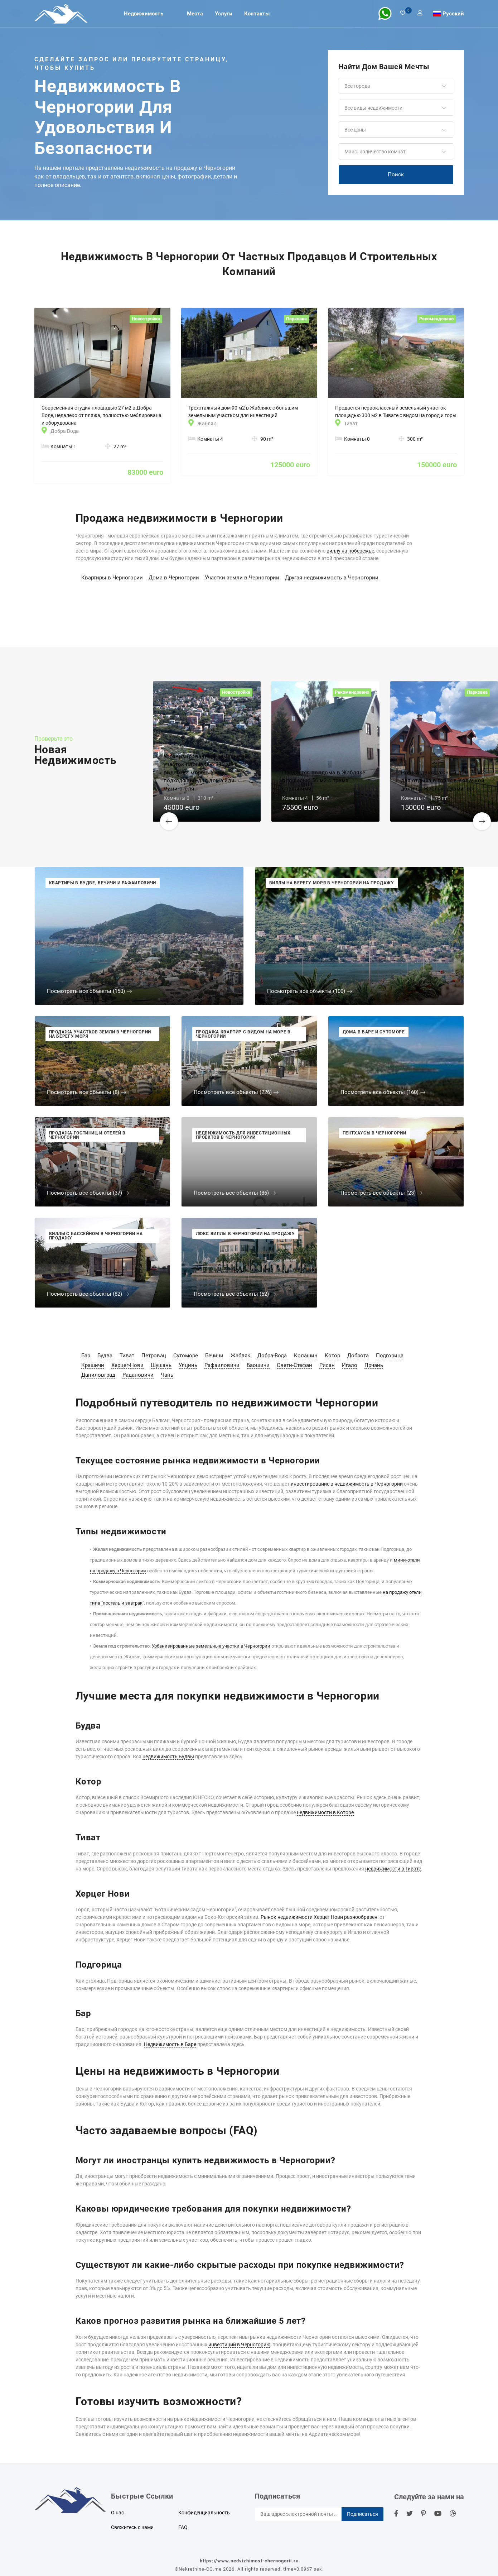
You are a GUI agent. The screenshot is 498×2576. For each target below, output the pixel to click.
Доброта (358, 1355)
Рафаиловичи (222, 1365)
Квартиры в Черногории (112, 577)
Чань (167, 1375)
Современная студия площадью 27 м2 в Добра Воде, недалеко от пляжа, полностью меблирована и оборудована (101, 415)
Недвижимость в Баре (170, 2044)
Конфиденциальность (204, 2512)
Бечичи (214, 1355)
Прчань (373, 1365)
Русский (453, 13)
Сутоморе (185, 1355)
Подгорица (389, 1355)
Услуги (223, 13)
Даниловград (98, 1375)
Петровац (153, 1355)
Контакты (257, 13)
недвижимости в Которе (325, 1812)
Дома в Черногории (174, 577)
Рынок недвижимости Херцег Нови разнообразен (319, 1917)
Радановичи (138, 1375)
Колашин (306, 1355)
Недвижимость (143, 13)
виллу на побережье (350, 551)
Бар (85, 1355)
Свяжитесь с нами (132, 2527)
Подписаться (362, 2514)
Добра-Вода (272, 1355)
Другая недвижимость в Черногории (331, 577)
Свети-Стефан (294, 1365)
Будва (104, 1355)
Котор (332, 1355)
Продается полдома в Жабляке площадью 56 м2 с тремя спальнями (323, 780)
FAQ (183, 2527)
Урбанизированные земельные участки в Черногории (211, 1646)
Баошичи (258, 1365)
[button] (396, 86)
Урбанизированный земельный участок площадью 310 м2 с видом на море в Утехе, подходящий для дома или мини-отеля (206, 772)
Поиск (396, 174)
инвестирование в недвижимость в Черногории (347, 1484)
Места (195, 13)
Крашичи (92, 1365)
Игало (349, 1365)
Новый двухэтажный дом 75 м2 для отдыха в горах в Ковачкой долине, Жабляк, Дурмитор (443, 780)
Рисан (327, 1365)
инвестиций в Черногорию (239, 2344)
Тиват (127, 1355)
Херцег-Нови (127, 1365)
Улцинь (188, 1365)
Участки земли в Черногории (242, 577)
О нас (117, 2512)
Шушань (161, 1365)
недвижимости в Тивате (393, 1869)
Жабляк (240, 1355)
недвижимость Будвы (168, 1756)
